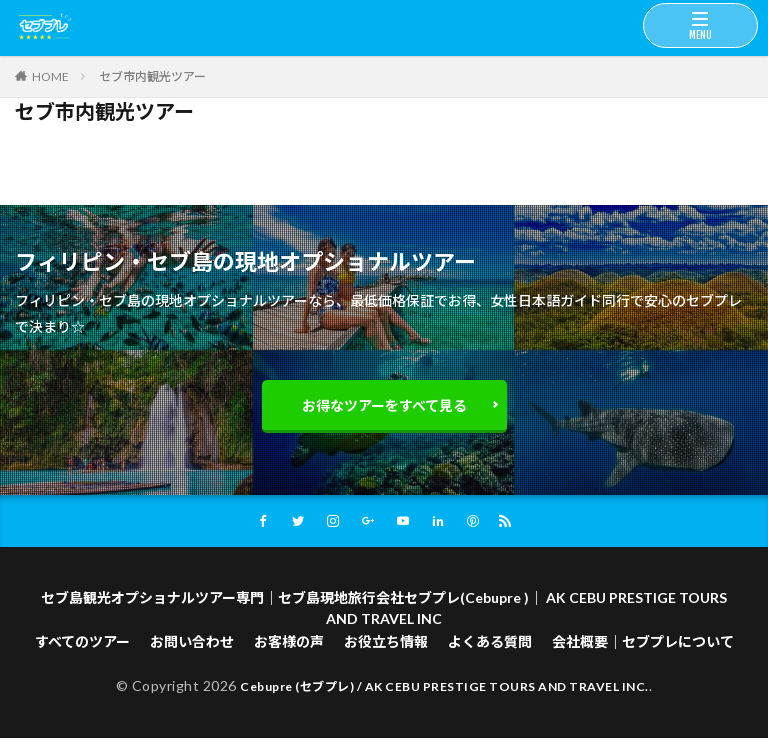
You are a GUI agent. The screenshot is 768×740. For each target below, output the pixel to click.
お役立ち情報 (386, 643)
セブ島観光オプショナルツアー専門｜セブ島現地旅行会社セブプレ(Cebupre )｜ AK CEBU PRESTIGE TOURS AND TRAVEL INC (384, 610)
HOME (50, 76)
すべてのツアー (82, 643)
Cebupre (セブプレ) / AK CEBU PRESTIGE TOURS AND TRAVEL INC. (444, 687)
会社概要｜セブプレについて (643, 643)
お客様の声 (289, 643)
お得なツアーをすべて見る (384, 405)
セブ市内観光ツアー (152, 76)
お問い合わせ (192, 643)
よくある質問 (490, 643)
